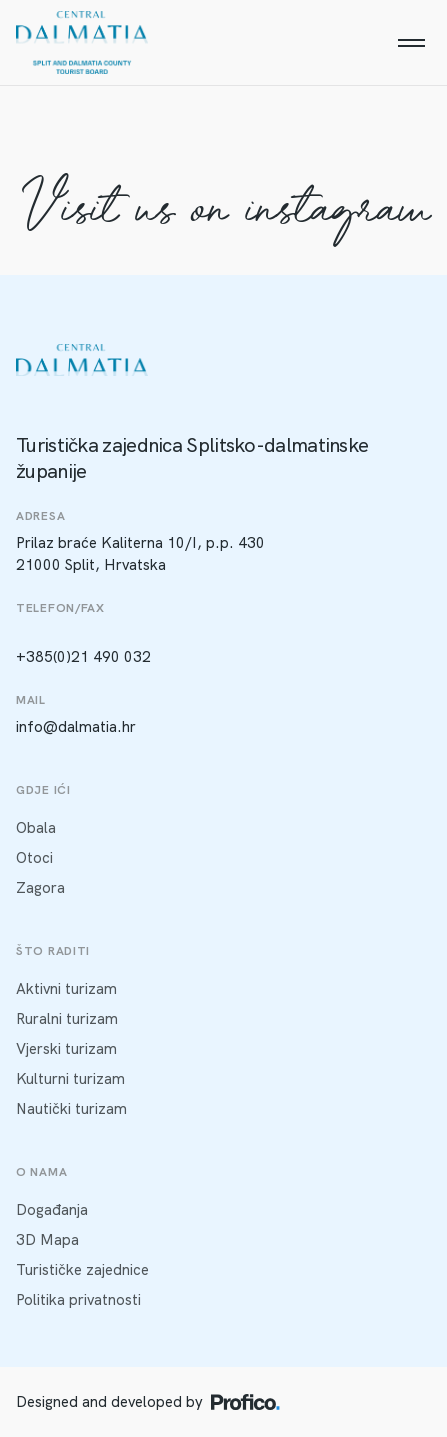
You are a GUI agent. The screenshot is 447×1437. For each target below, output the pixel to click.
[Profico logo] (245, 1402)
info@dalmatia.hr (76, 727)
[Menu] (411, 43)
